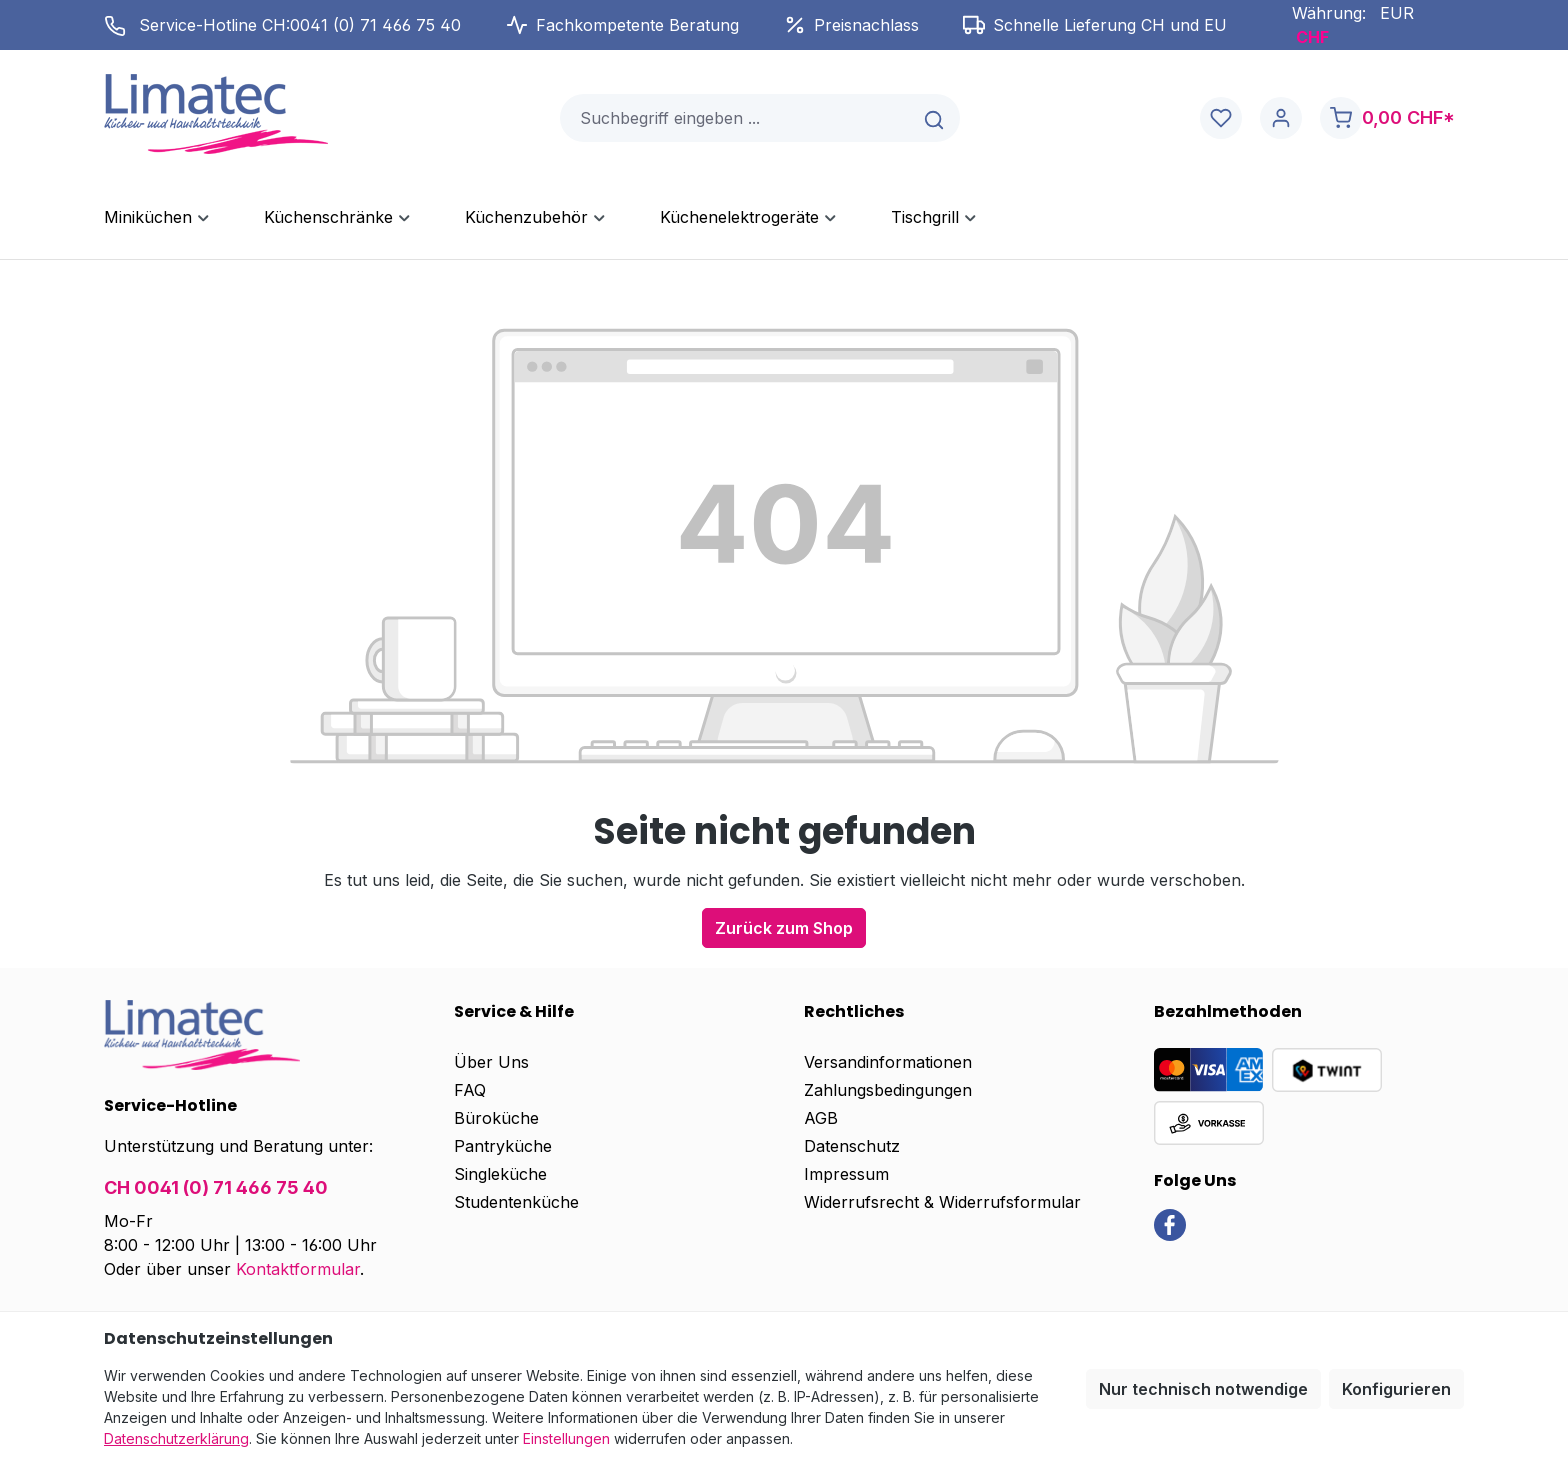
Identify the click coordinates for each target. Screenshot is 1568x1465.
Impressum (846, 1174)
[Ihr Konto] (1281, 118)
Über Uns (491, 1062)
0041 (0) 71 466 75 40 (375, 25)
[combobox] (736, 118)
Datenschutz (852, 1146)
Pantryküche (503, 1146)
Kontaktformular (298, 1269)
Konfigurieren (1396, 1389)
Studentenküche (516, 1202)
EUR (1397, 13)
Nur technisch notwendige (1203, 1389)
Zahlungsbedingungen (888, 1090)
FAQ (470, 1090)
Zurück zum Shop (784, 928)
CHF (1312, 37)
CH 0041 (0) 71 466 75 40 (216, 1187)
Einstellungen (566, 1438)
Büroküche (496, 1118)
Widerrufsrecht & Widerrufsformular (942, 1202)
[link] (1170, 1223)
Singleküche (500, 1174)
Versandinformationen (888, 1062)
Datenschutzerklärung (176, 1438)
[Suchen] (935, 118)
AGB (821, 1118)
